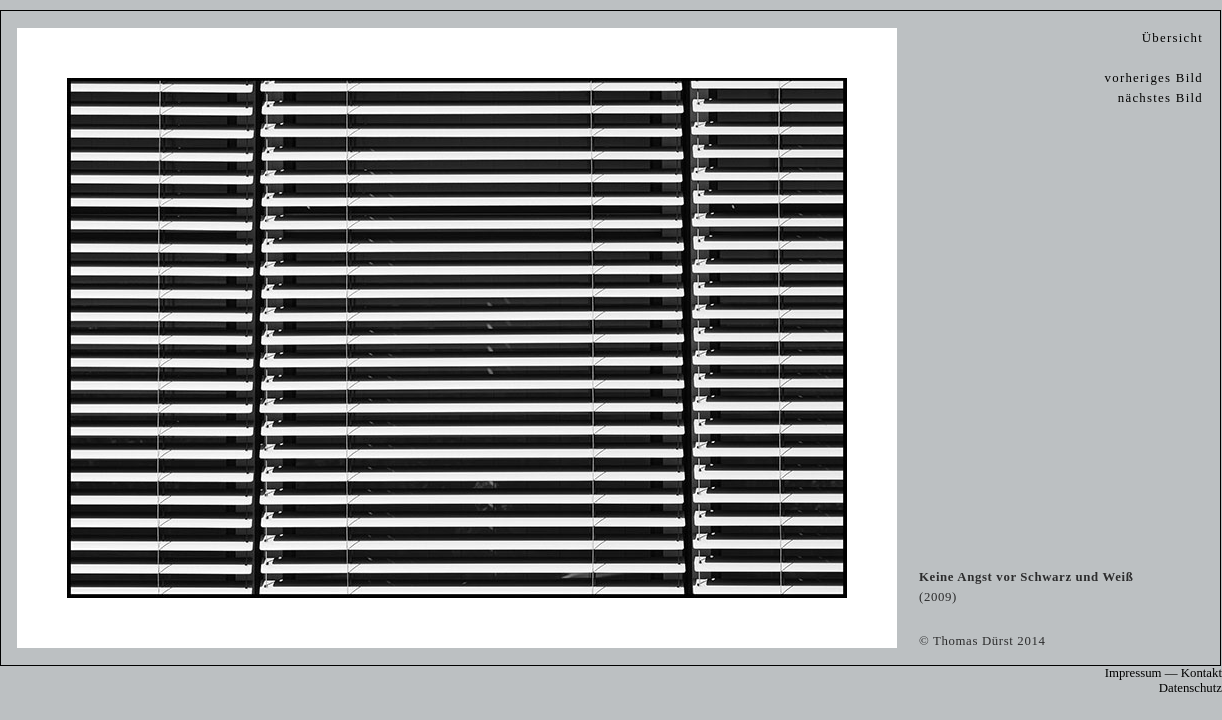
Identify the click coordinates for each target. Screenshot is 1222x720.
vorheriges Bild (1154, 78)
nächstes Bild (1160, 98)
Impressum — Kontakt (1163, 673)
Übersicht (1172, 38)
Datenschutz (1190, 688)
